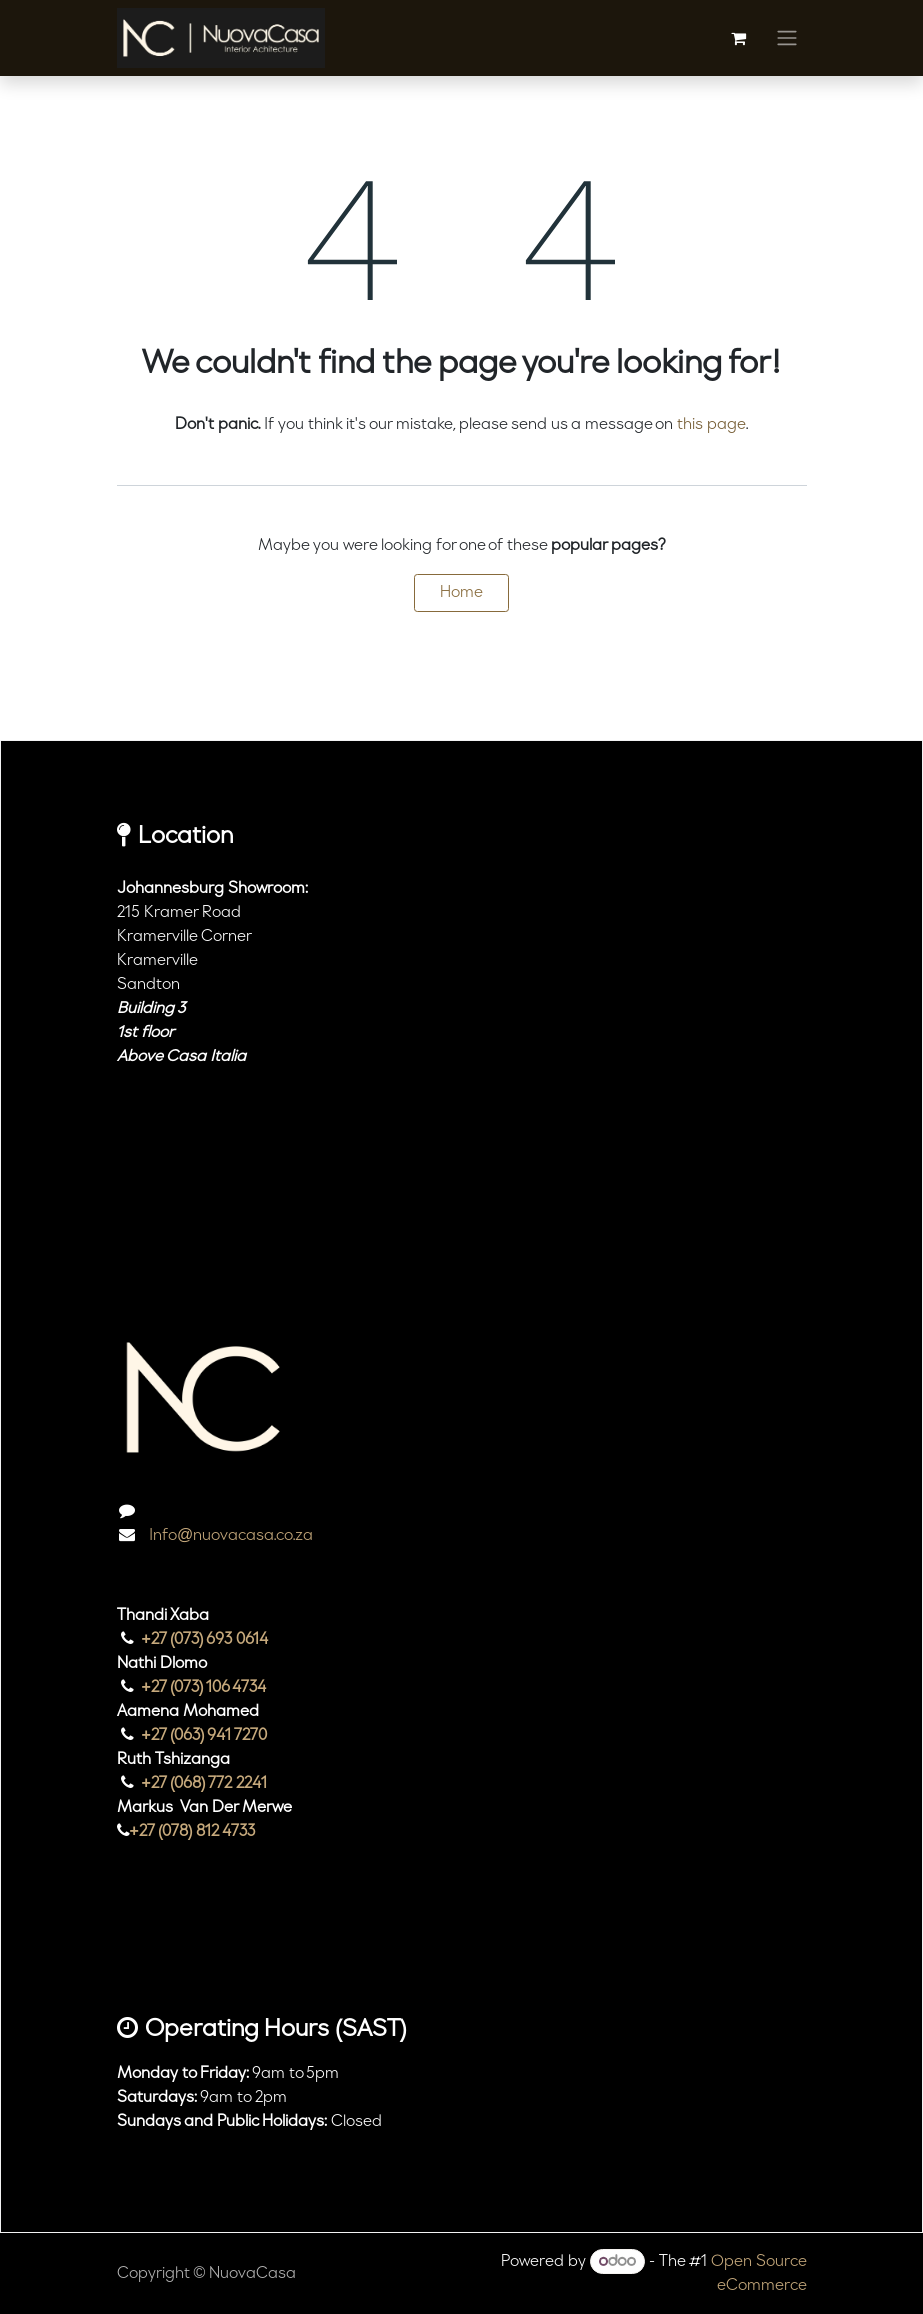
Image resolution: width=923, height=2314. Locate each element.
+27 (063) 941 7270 (204, 1736)
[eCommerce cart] (739, 38)
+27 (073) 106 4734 (204, 1688)
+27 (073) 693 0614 (205, 1640)
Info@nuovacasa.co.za (229, 1536)
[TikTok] (202, 1959)
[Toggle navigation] (787, 38)
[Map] (462, 1197)
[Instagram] (144, 1959)
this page (711, 425)
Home (461, 593)
